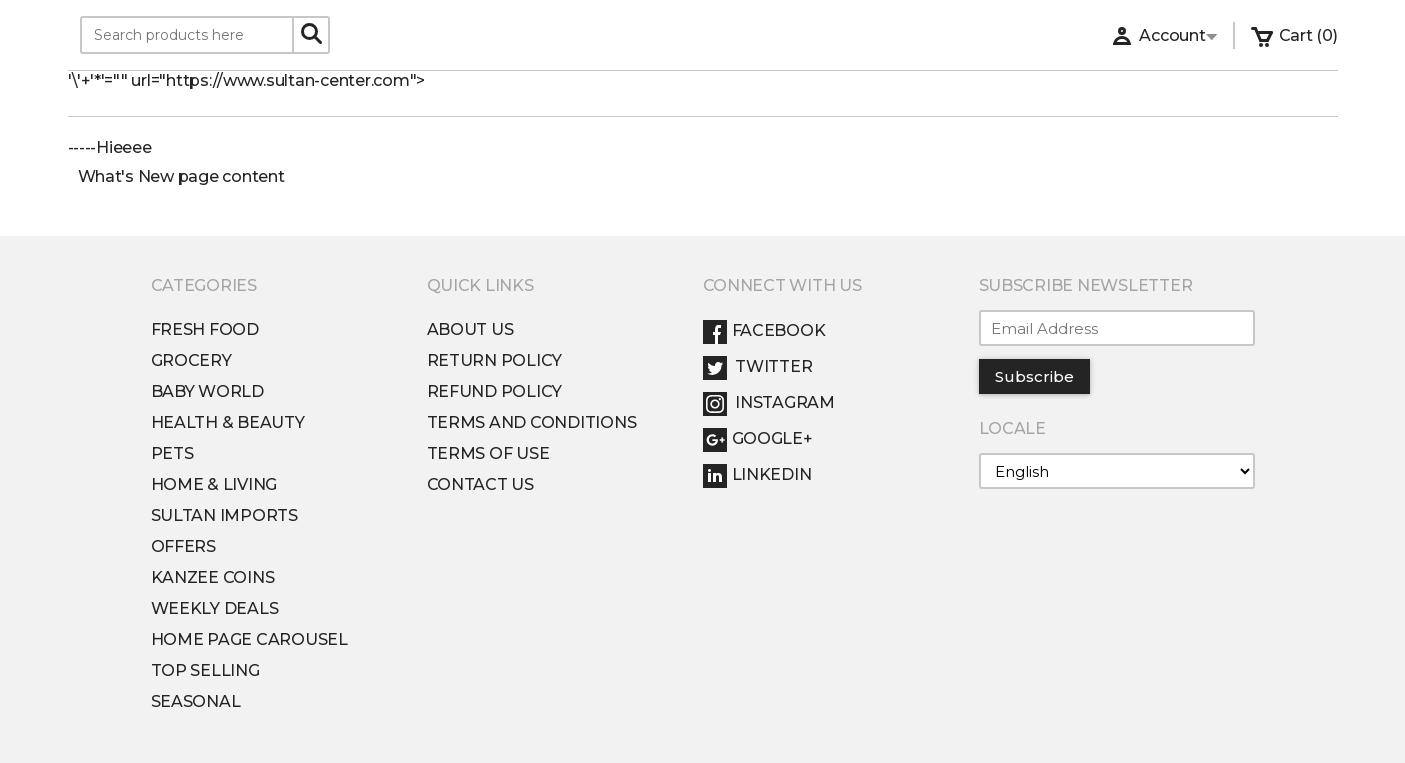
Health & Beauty (228, 422)
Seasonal (196, 701)
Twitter (758, 366)
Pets (172, 453)
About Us (470, 329)
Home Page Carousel (249, 639)
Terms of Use (488, 453)
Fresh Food (205, 329)
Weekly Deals (215, 608)
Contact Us (480, 484)
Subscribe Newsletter (1086, 285)
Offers (183, 546)
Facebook (764, 330)
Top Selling (205, 670)
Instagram (769, 402)
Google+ (758, 438)
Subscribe (1034, 376)
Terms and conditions (532, 422)
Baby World (207, 391)
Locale (1012, 428)
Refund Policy (495, 391)
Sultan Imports (224, 515)
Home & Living (214, 484)
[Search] (311, 34)
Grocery (191, 360)
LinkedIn (757, 474)
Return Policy (495, 360)
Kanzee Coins (213, 577)
